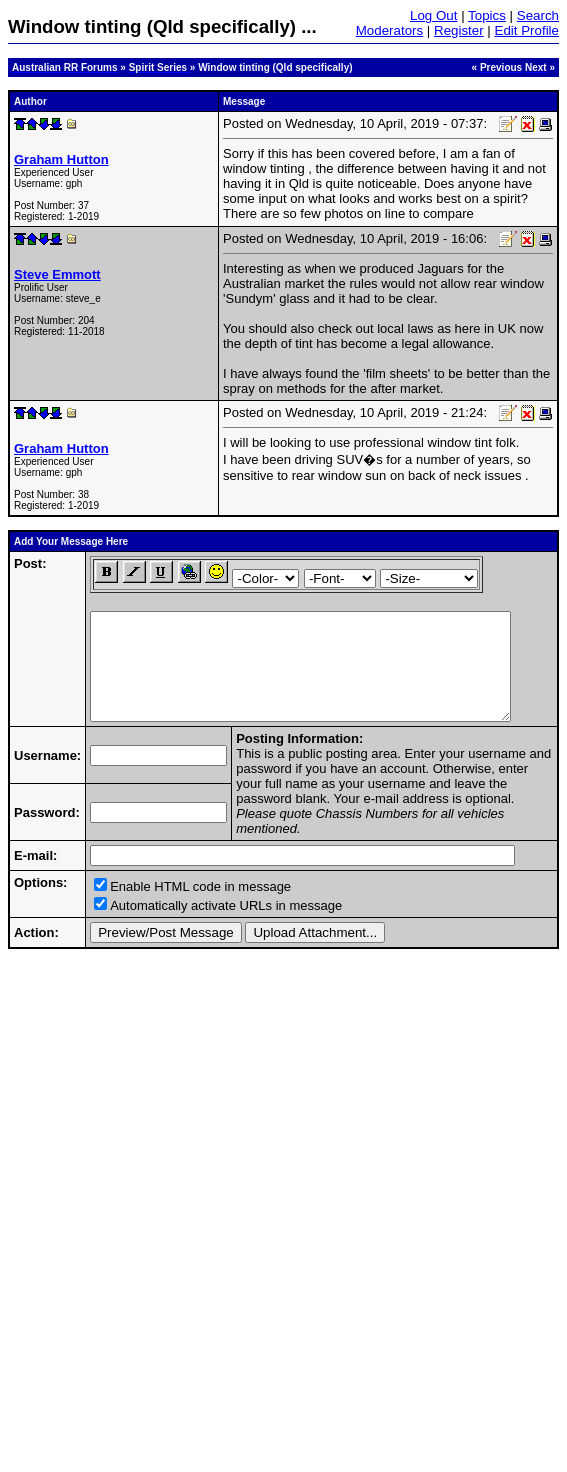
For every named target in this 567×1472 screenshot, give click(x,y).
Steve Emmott (57, 274)
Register (459, 30)
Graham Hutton (61, 159)
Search (538, 15)
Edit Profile (527, 30)
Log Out (433, 15)
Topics (487, 15)
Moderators (389, 30)
